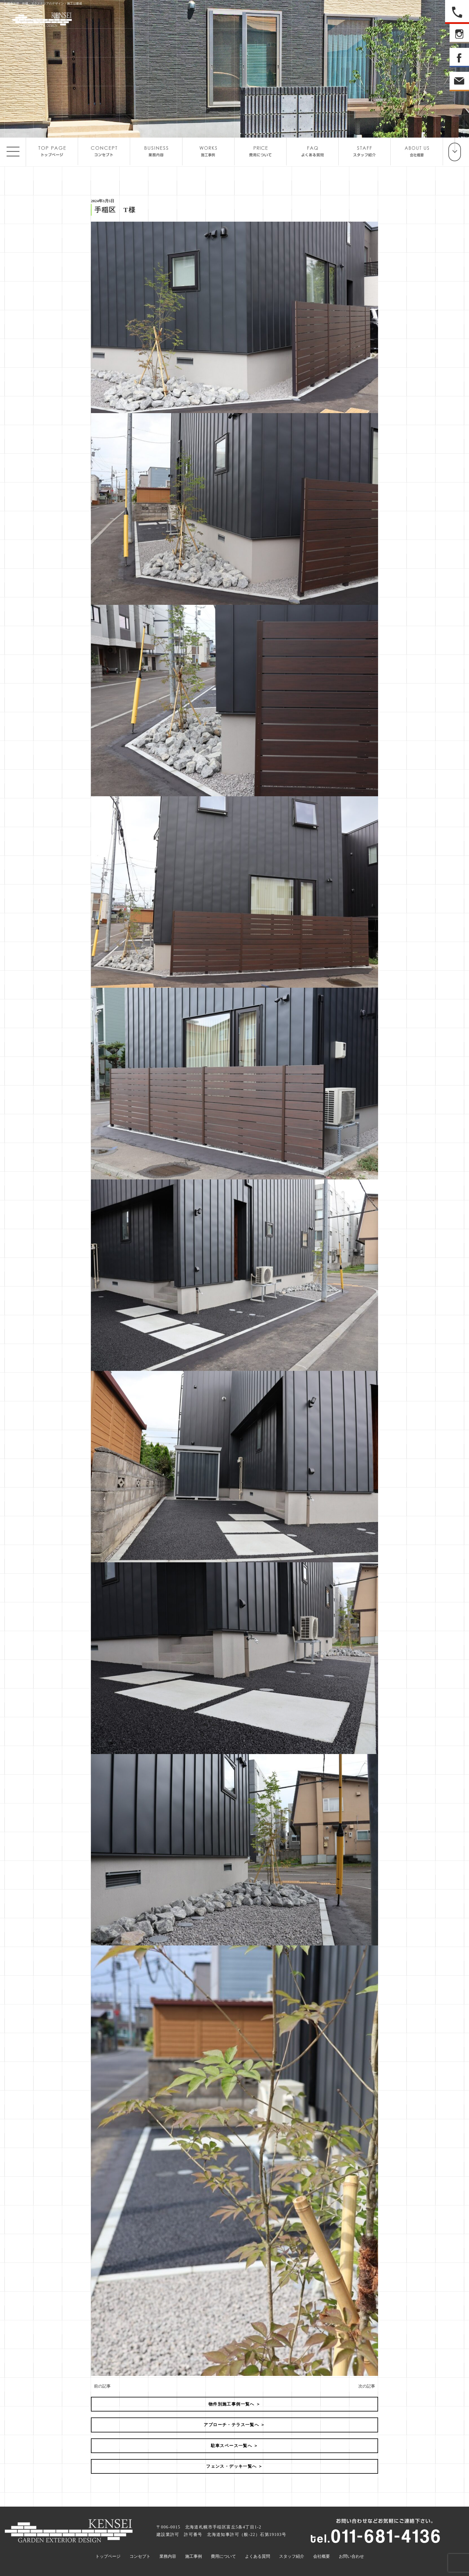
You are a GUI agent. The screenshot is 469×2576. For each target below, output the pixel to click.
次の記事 (366, 2386)
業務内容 (167, 2556)
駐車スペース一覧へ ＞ (234, 2445)
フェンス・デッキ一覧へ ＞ (234, 2466)
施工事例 (193, 2556)
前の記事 (102, 2386)
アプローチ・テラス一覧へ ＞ (234, 2425)
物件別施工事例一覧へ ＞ (234, 2404)
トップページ (108, 2556)
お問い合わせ (351, 2556)
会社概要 (321, 2556)
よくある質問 (257, 2556)
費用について (223, 2556)
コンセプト (140, 2556)
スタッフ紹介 (291, 2556)
